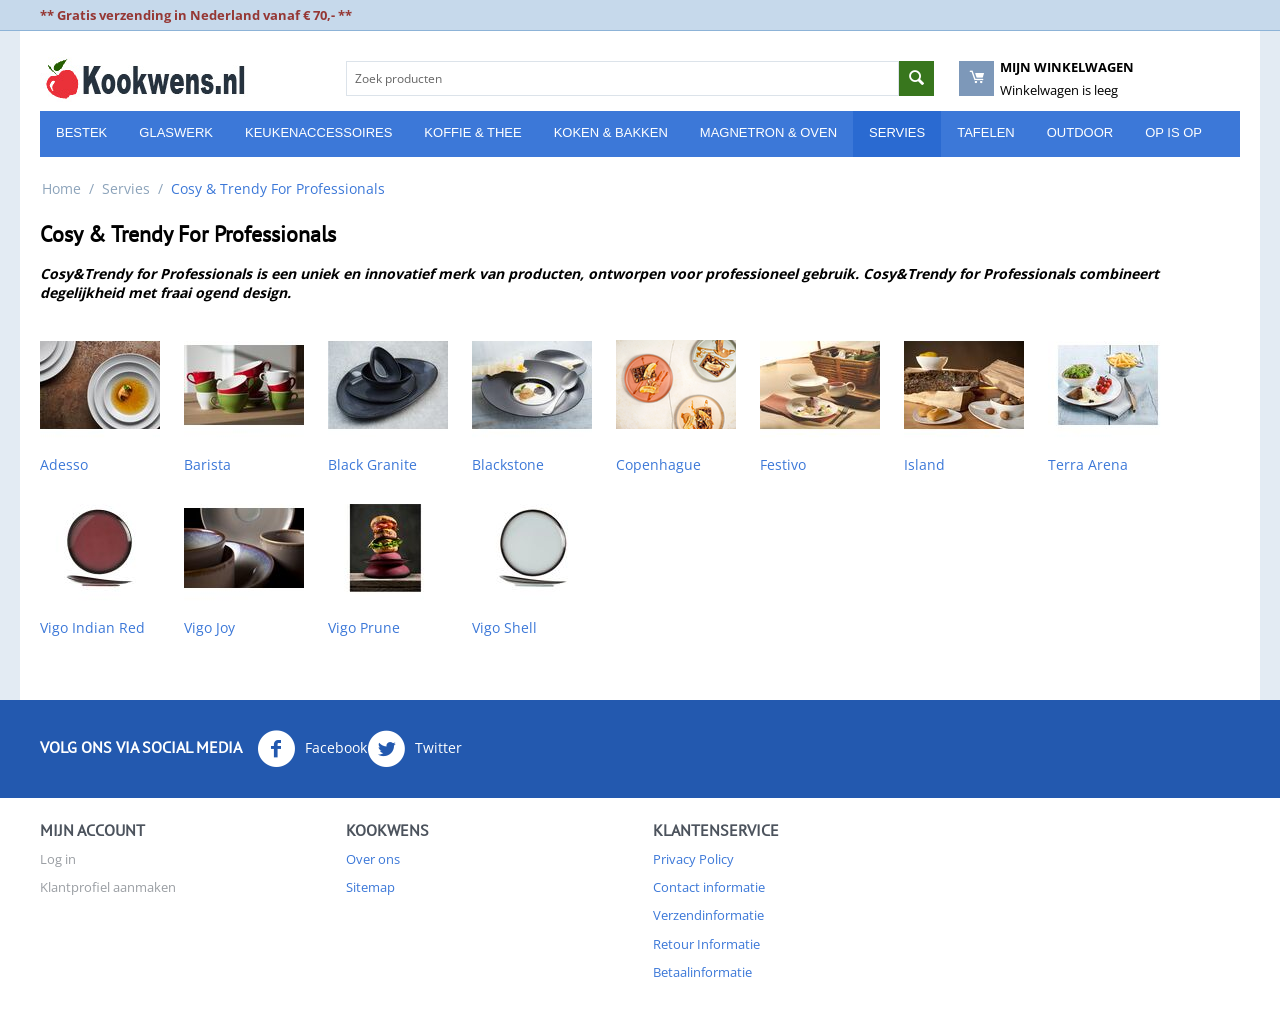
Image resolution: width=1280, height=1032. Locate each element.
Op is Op (1173, 132)
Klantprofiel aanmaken (108, 887)
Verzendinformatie (708, 915)
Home (61, 188)
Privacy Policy (693, 859)
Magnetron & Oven (768, 132)
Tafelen (986, 132)
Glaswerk (176, 132)
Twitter (414, 749)
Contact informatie (709, 887)
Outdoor (1080, 132)
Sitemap (370, 887)
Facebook (312, 749)
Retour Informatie (706, 944)
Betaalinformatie (702, 972)
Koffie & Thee (472, 132)
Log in (58, 859)
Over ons (373, 859)
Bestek (81, 132)
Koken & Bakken (611, 132)
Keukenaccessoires (318, 132)
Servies (897, 132)
